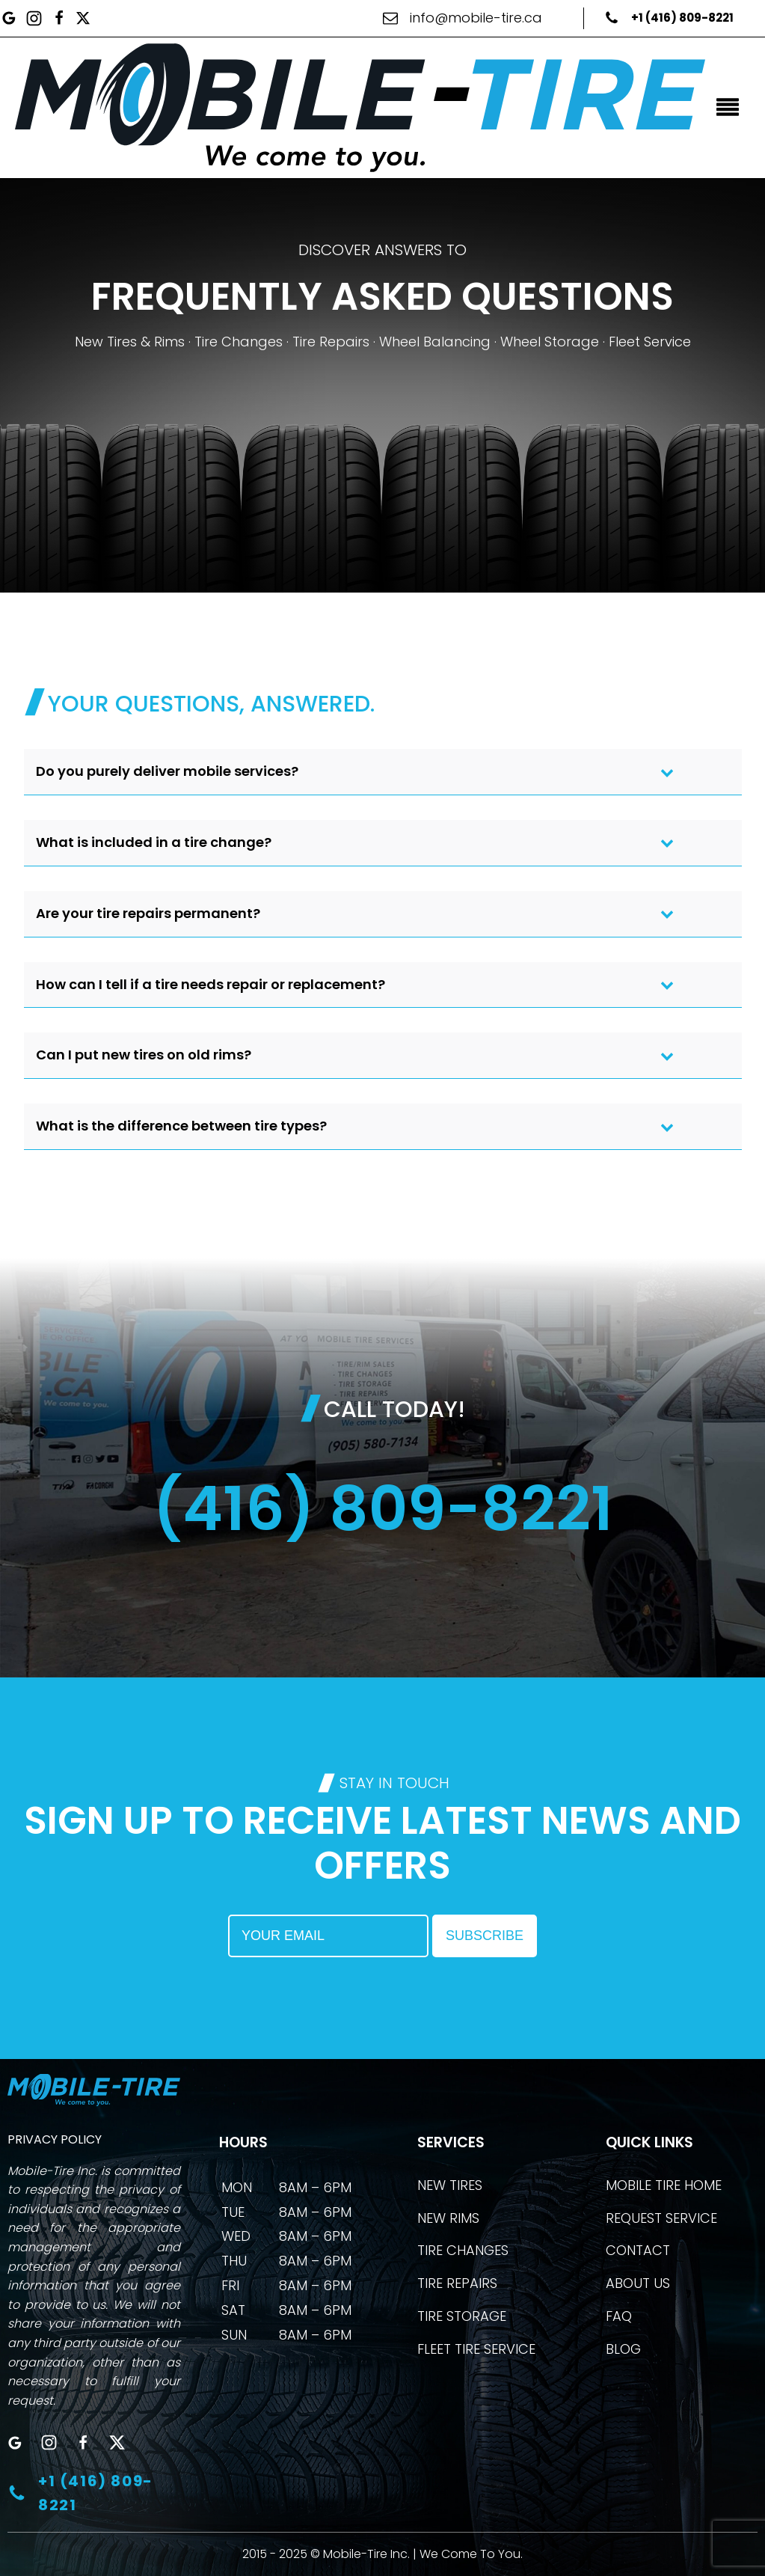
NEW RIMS (448, 2218)
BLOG (623, 2349)
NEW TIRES (449, 2185)
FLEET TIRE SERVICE (476, 2349)
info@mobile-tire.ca (476, 17)
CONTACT (638, 2250)
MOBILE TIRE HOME (664, 2185)
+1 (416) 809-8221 (682, 17)
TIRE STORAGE (461, 2316)
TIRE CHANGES (463, 2250)
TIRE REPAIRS (457, 2283)
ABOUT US (638, 2283)
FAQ (619, 2316)
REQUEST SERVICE (661, 2218)
